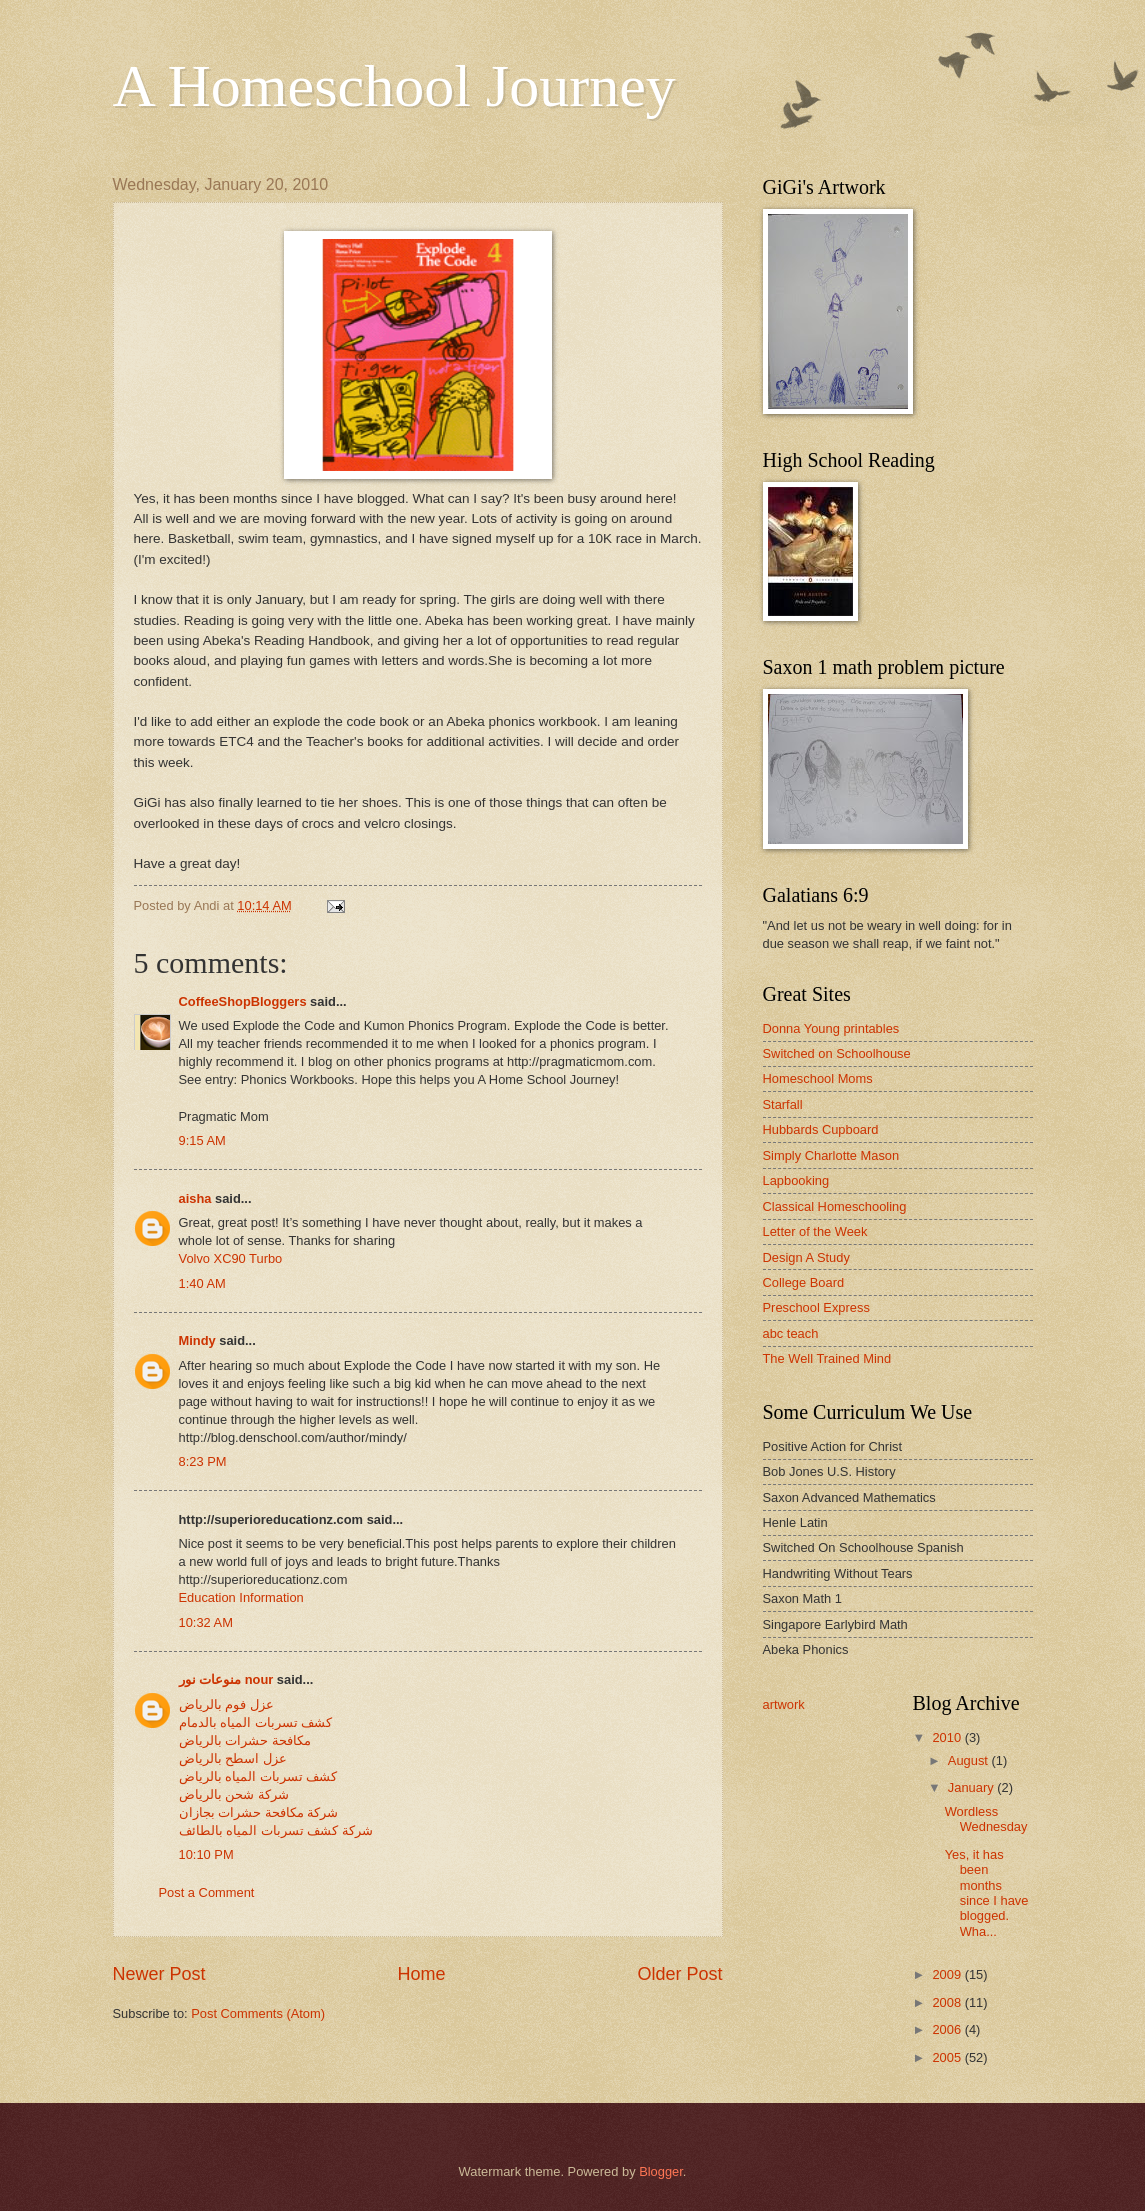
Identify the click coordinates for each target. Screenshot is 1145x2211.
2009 (948, 1974)
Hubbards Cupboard (821, 1129)
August (970, 1760)
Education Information (241, 1597)
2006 (948, 2029)
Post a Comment (207, 1892)
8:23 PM (203, 1461)
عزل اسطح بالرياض (233, 1758)
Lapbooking (796, 1180)
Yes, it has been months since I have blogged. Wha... (987, 1893)
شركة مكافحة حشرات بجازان (259, 1812)
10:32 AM (206, 1622)
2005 (948, 2057)
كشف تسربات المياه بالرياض (258, 1776)
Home (421, 1974)
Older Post (679, 1974)
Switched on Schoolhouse (837, 1053)
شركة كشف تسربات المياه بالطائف (276, 1830)
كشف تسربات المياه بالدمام (256, 1722)
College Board (804, 1282)
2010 (948, 1737)
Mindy (197, 1340)
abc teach (791, 1333)
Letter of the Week (815, 1231)
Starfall (783, 1104)
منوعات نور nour (226, 1679)
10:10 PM (206, 1854)
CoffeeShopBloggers (243, 1001)
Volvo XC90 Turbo (231, 1258)
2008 (948, 2002)
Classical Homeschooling (835, 1206)
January (972, 1787)
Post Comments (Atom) (258, 2013)
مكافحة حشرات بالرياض (245, 1740)
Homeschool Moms (818, 1078)
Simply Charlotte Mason (831, 1155)
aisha (195, 1198)
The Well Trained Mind (827, 1358)
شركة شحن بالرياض (234, 1794)
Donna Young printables (831, 1028)
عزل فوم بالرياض (226, 1704)
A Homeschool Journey (394, 86)
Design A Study (806, 1257)
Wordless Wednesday (986, 1819)
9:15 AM (202, 1140)
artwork (784, 1704)
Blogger (661, 2171)
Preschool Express (816, 1307)
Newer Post (159, 1974)
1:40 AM (202, 1283)
